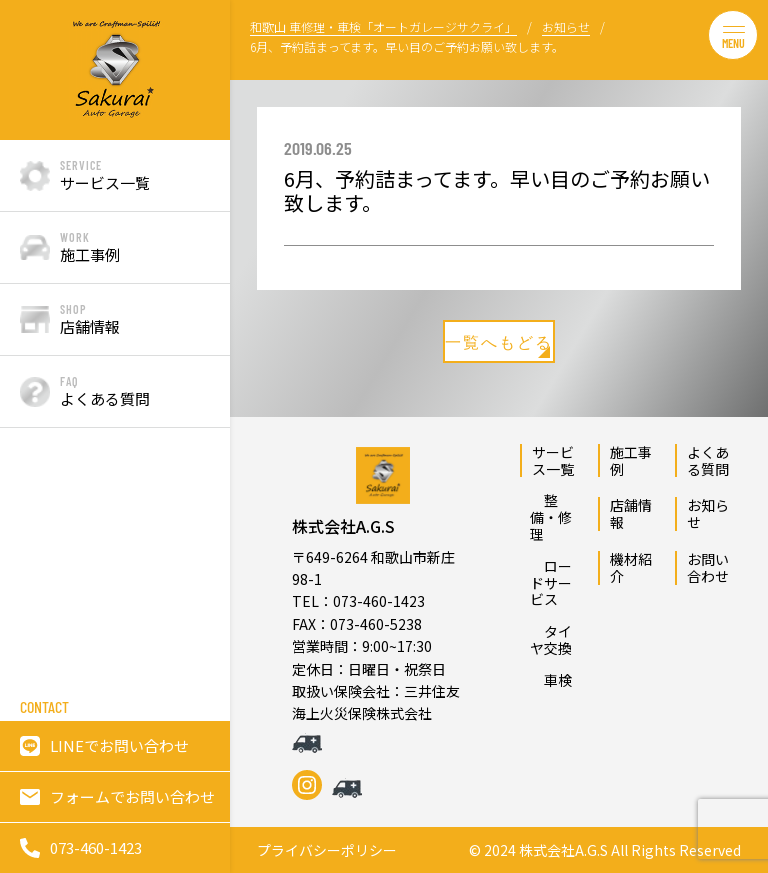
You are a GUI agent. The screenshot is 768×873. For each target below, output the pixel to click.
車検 (551, 680)
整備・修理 (551, 517)
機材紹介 (631, 567)
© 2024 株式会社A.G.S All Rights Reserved (605, 850)
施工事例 (631, 460)
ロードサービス (551, 583)
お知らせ (708, 513)
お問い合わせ (708, 567)
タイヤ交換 (551, 639)
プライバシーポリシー (327, 850)
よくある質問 (708, 460)
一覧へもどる (499, 345)
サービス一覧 (553, 460)
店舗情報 (631, 513)
